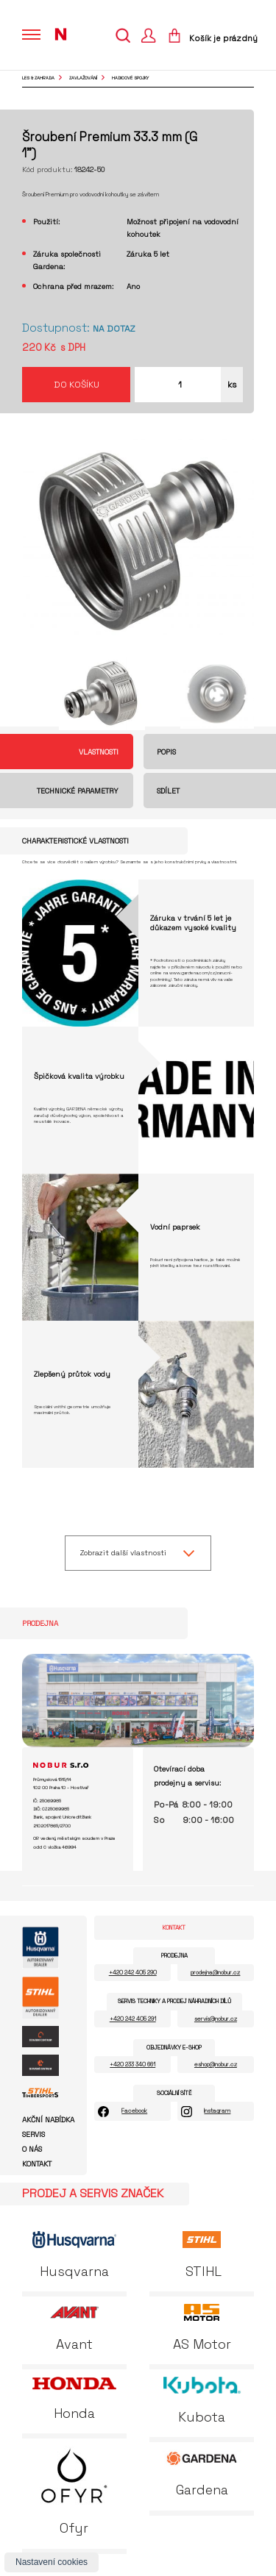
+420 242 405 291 (133, 2018)
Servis (33, 2134)
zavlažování (83, 78)
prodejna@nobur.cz (215, 1972)
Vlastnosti (98, 752)
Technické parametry (77, 791)
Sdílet (168, 791)
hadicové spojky (130, 78)
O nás (32, 2149)
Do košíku (76, 384)
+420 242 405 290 (133, 1972)
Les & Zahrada (38, 78)
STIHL (202, 2255)
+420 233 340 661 (132, 2064)
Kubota (202, 2401)
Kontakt (37, 2164)
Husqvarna (74, 2255)
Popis (166, 752)
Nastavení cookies (51, 2562)
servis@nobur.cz (215, 2018)
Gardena (201, 2474)
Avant (74, 2328)
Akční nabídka (48, 2120)
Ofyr (74, 2491)
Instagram (217, 2110)
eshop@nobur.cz (215, 2064)
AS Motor (202, 2328)
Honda (74, 2399)
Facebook (134, 2110)
